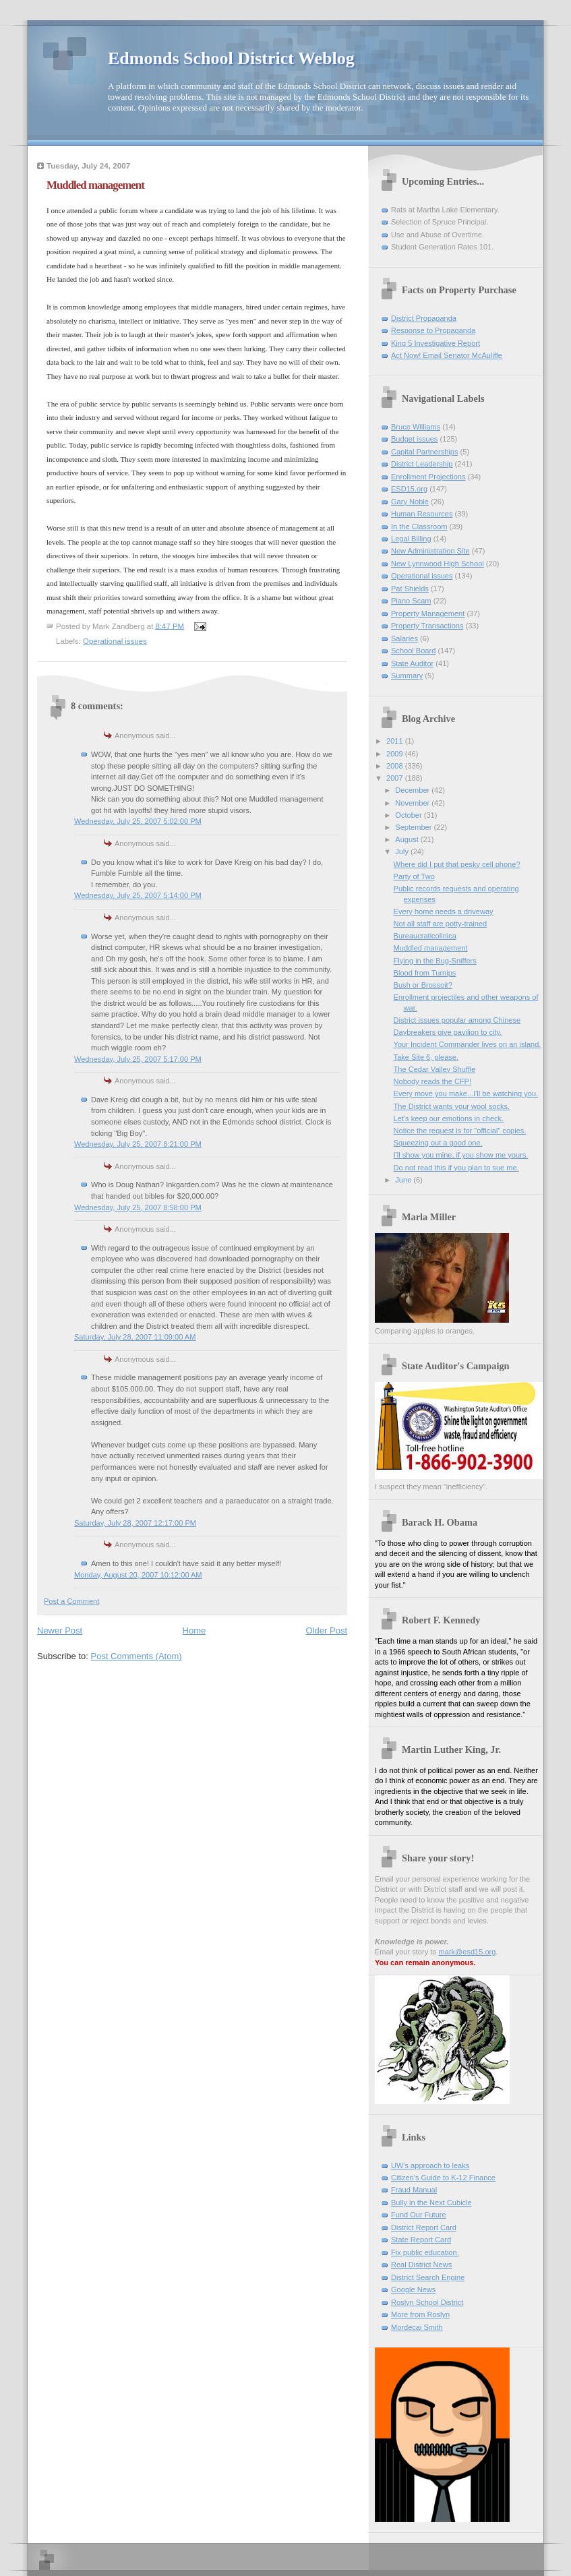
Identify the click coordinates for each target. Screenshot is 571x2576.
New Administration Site (430, 551)
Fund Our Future (418, 2215)
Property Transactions (427, 626)
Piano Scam (411, 601)
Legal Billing (411, 539)
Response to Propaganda (433, 330)
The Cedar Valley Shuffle (435, 1069)
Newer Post (59, 1630)
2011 (395, 741)
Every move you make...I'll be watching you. (466, 1093)
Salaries (404, 638)
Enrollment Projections (428, 477)
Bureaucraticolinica (425, 936)
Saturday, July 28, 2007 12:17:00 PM (135, 1523)
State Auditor (412, 663)
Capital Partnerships (424, 452)
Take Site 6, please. (426, 1057)
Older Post (326, 1630)
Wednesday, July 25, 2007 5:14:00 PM (138, 895)
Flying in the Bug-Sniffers (435, 961)
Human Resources (421, 514)
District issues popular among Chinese (457, 1020)
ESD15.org (409, 489)
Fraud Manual (414, 2190)
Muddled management (431, 948)
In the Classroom (419, 526)
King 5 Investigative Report (435, 343)
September (414, 827)
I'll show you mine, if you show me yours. (461, 1155)
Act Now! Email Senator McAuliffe (446, 355)
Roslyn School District (427, 2302)
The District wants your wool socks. (452, 1106)
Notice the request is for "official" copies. (460, 1131)
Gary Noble (410, 502)
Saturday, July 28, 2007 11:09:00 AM (135, 1337)
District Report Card (423, 2227)
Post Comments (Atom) (136, 1656)
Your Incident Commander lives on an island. (467, 1044)
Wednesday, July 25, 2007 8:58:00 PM (138, 1207)
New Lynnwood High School (437, 564)
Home (194, 1630)
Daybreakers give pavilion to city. (448, 1032)
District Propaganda (423, 318)
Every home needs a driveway (443, 911)
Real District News (421, 2264)
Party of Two (414, 876)
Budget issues (414, 439)
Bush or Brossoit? (423, 985)
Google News (413, 2289)
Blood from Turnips (425, 973)
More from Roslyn (420, 2314)
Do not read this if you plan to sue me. (456, 1168)
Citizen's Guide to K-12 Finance (443, 2178)
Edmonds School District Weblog (231, 58)
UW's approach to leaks (430, 2165)
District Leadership (421, 464)
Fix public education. (425, 2252)
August (407, 839)
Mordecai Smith (417, 2327)
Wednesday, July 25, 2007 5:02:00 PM (138, 821)
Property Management (427, 613)
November (413, 803)
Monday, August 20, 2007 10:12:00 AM (138, 1575)
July (403, 851)
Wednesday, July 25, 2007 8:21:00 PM (138, 1144)
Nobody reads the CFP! (432, 1081)
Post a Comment (71, 1601)
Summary (407, 675)
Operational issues (115, 641)
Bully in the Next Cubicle (431, 2202)
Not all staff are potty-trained (440, 924)
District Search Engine (427, 2277)
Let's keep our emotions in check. (449, 1118)
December (413, 790)
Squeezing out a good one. (438, 1143)
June (404, 1180)
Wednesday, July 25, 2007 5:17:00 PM (138, 1059)
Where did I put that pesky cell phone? (457, 864)
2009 (395, 754)
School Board (413, 651)
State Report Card (421, 2240)
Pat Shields (410, 589)
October (409, 815)
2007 (395, 778)
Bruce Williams (415, 427)
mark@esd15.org (467, 1952)
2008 (395, 766)
